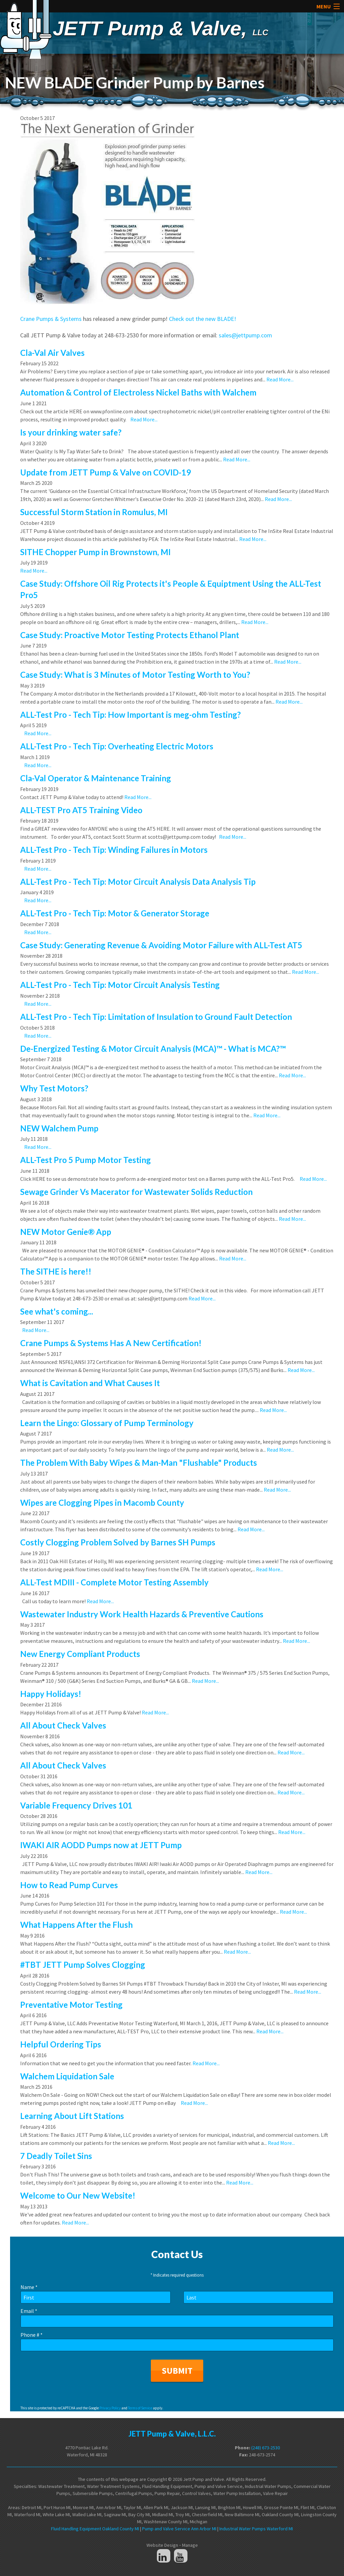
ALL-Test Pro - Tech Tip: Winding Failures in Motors (114, 850)
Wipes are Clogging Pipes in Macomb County (102, 1502)
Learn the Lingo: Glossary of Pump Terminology (107, 1423)
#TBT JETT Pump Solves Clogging (82, 1964)
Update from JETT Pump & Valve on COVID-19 (105, 472)
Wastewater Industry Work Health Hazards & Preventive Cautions (141, 1614)
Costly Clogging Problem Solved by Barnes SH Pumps (117, 1542)
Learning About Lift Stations (72, 2116)
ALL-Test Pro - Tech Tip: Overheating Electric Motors (116, 746)
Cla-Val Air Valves (52, 353)
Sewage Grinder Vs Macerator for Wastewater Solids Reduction (136, 1192)
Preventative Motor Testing (71, 2004)
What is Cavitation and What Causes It (90, 1383)
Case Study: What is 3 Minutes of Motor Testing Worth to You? (135, 674)
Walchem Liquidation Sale (67, 2076)
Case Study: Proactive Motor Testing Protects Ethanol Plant (129, 635)
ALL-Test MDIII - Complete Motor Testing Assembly (114, 1582)
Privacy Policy (110, 2408)
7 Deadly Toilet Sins (56, 2156)
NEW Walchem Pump (59, 1128)
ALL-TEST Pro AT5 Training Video (81, 810)
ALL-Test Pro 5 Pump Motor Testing (85, 1160)
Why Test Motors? (54, 1088)
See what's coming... (56, 1311)
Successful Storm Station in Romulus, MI (94, 512)
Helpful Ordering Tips (60, 2044)
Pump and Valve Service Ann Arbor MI (179, 2529)
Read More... (280, 379)
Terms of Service (140, 2408)
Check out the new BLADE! (202, 319)
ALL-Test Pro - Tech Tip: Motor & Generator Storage (114, 913)
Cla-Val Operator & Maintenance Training (95, 778)
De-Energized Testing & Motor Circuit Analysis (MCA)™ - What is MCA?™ (153, 1048)
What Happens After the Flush (76, 1924)
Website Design (162, 2545)
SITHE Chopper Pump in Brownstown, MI (95, 552)
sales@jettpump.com (245, 335)
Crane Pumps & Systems (51, 319)
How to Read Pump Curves (69, 1885)
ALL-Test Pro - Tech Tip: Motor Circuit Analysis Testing (120, 985)
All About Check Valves (63, 1725)
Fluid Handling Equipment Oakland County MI (95, 2529)
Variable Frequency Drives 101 (76, 1805)
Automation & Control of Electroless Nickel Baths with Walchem (138, 392)
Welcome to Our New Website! (77, 2195)
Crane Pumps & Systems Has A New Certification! (111, 1343)
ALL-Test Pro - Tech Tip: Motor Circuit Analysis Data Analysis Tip (138, 881)
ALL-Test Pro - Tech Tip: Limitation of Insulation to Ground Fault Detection (156, 1017)
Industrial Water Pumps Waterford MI (256, 2529)
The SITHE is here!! (55, 1271)
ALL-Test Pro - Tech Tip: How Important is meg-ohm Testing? (130, 714)
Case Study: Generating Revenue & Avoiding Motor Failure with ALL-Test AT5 (161, 945)
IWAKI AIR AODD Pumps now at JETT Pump (101, 1845)
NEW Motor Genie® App (65, 1232)
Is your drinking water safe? (71, 432)
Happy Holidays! (50, 1694)
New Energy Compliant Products (80, 1654)
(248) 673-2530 (265, 2448)
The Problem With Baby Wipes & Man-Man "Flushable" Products (138, 1462)
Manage (190, 2545)
